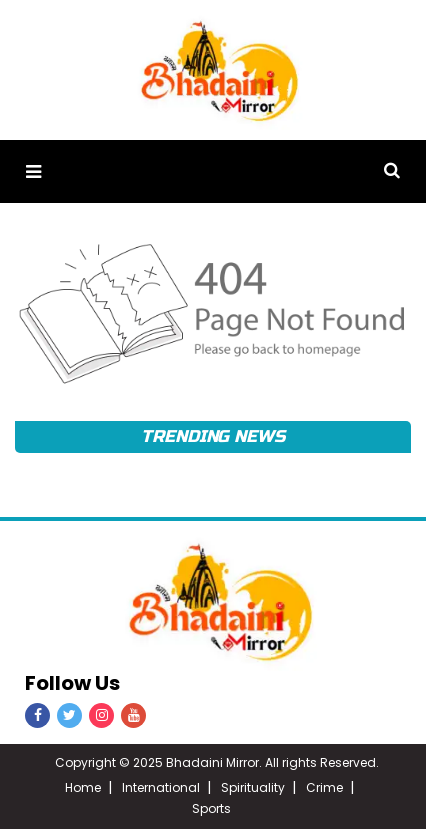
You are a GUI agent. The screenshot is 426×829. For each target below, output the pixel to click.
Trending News (213, 436)
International (161, 787)
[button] (33, 171)
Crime (324, 787)
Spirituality (253, 787)
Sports (211, 808)
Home (83, 787)
